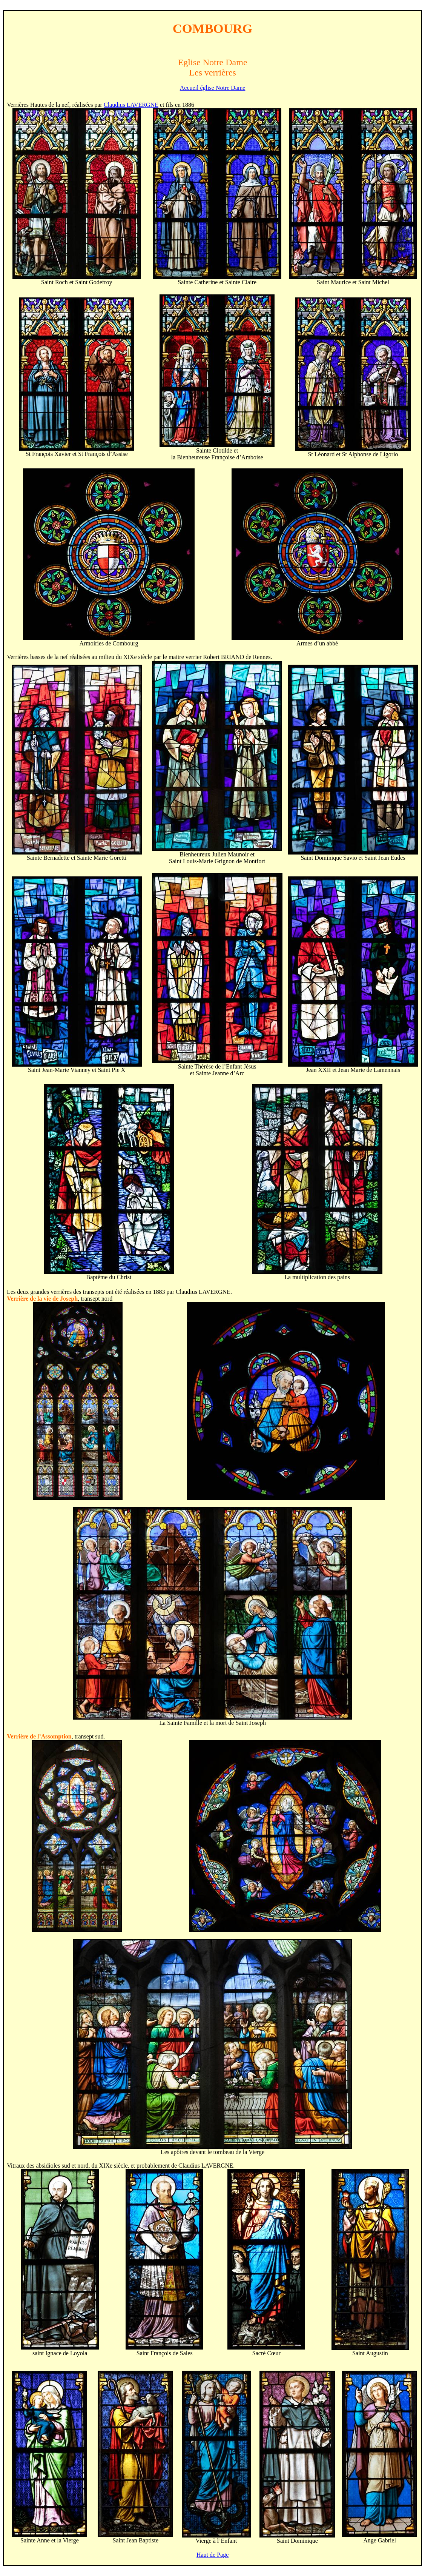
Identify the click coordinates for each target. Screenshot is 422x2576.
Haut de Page (212, 2554)
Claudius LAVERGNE (131, 105)
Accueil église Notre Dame (213, 88)
